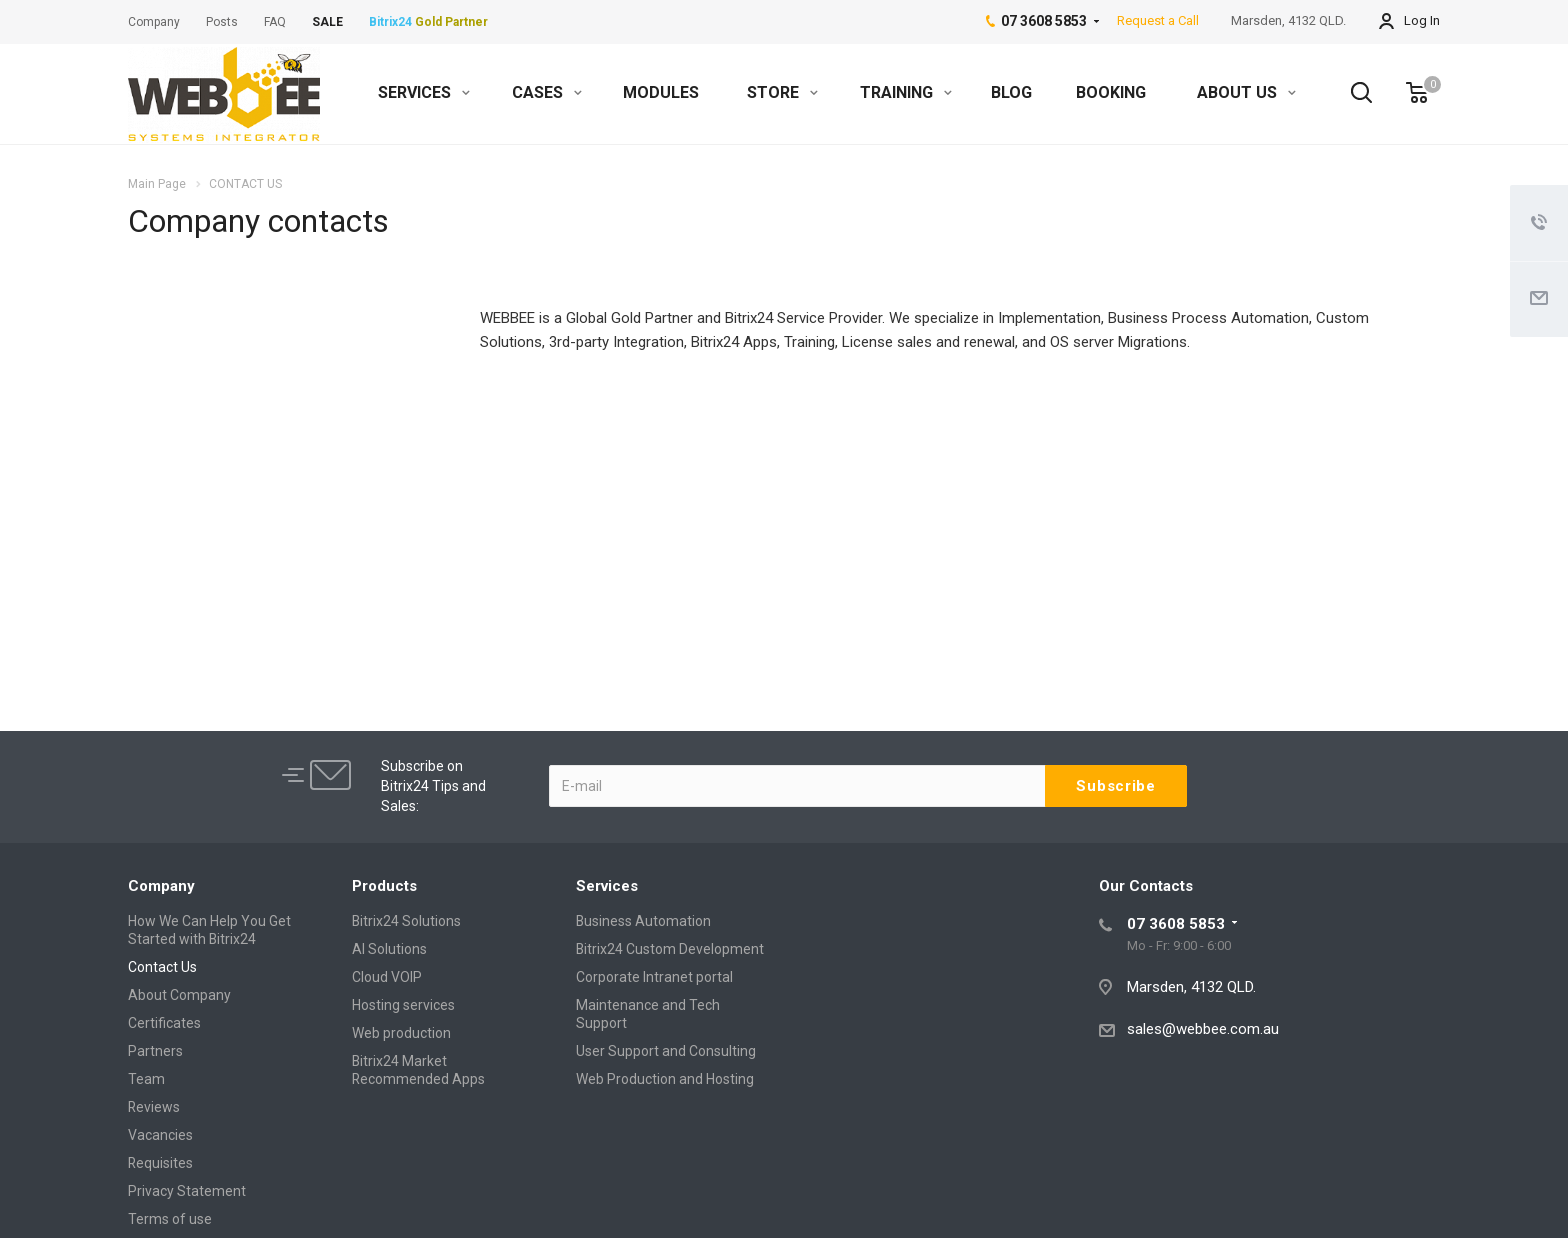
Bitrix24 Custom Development (670, 949)
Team (146, 1079)
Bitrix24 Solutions (406, 921)
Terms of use (170, 1219)
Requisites (160, 1163)
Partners (155, 1051)
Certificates (164, 1023)
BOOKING (1111, 92)
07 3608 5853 (1176, 924)
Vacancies (160, 1135)
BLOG (1011, 92)
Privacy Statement (187, 1191)
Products (384, 886)
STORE (782, 92)
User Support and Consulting (666, 1051)
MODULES (661, 92)
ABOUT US (1246, 92)
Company (161, 886)
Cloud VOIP (387, 977)
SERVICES (424, 92)
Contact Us (162, 967)
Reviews (154, 1107)
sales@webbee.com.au (1203, 1029)
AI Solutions (389, 949)
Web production (401, 1033)
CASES (547, 92)
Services (607, 886)
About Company (179, 995)
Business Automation (643, 921)
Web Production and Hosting (665, 1079)
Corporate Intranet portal (654, 977)
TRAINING (906, 92)
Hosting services (403, 1005)
